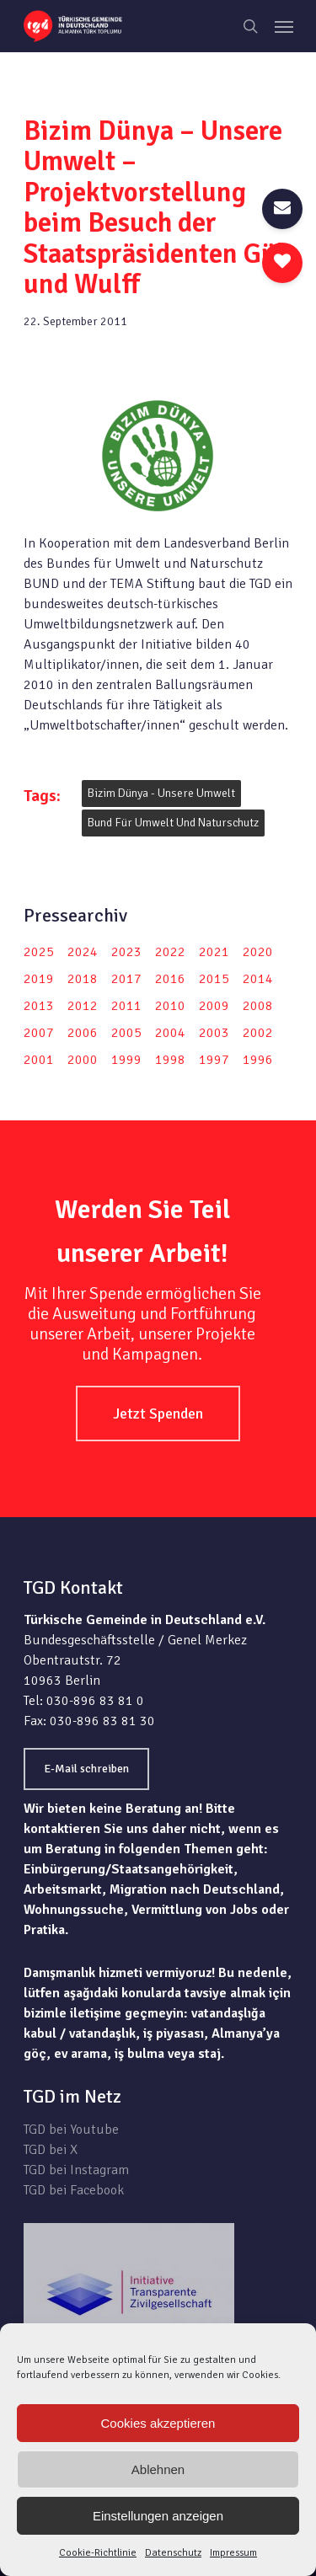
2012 (82, 1005)
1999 (126, 1059)
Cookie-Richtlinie (98, 2553)
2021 (214, 951)
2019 (39, 978)
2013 (39, 1005)
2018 (82, 978)
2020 (258, 951)
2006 (82, 1032)
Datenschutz (173, 2553)
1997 (214, 1059)
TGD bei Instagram (76, 2170)
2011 (126, 1005)
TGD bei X (51, 2149)
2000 (82, 1059)
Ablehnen (158, 2469)
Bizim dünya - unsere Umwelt (161, 793)
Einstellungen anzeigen (158, 2516)
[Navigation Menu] (284, 26)
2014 (258, 978)
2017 (126, 978)
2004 (170, 1032)
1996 (258, 1059)
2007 (39, 1032)
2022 (170, 951)
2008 (258, 1005)
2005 (126, 1032)
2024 (82, 951)
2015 (214, 978)
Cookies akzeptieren (158, 2423)
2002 (258, 1032)
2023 (126, 951)
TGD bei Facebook (74, 2190)
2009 (214, 1005)
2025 (39, 951)
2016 (170, 978)
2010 (170, 1005)
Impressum (233, 2553)
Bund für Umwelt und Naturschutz (173, 822)
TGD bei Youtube (71, 2129)
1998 (170, 1059)
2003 (214, 1032)
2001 (39, 1059)
